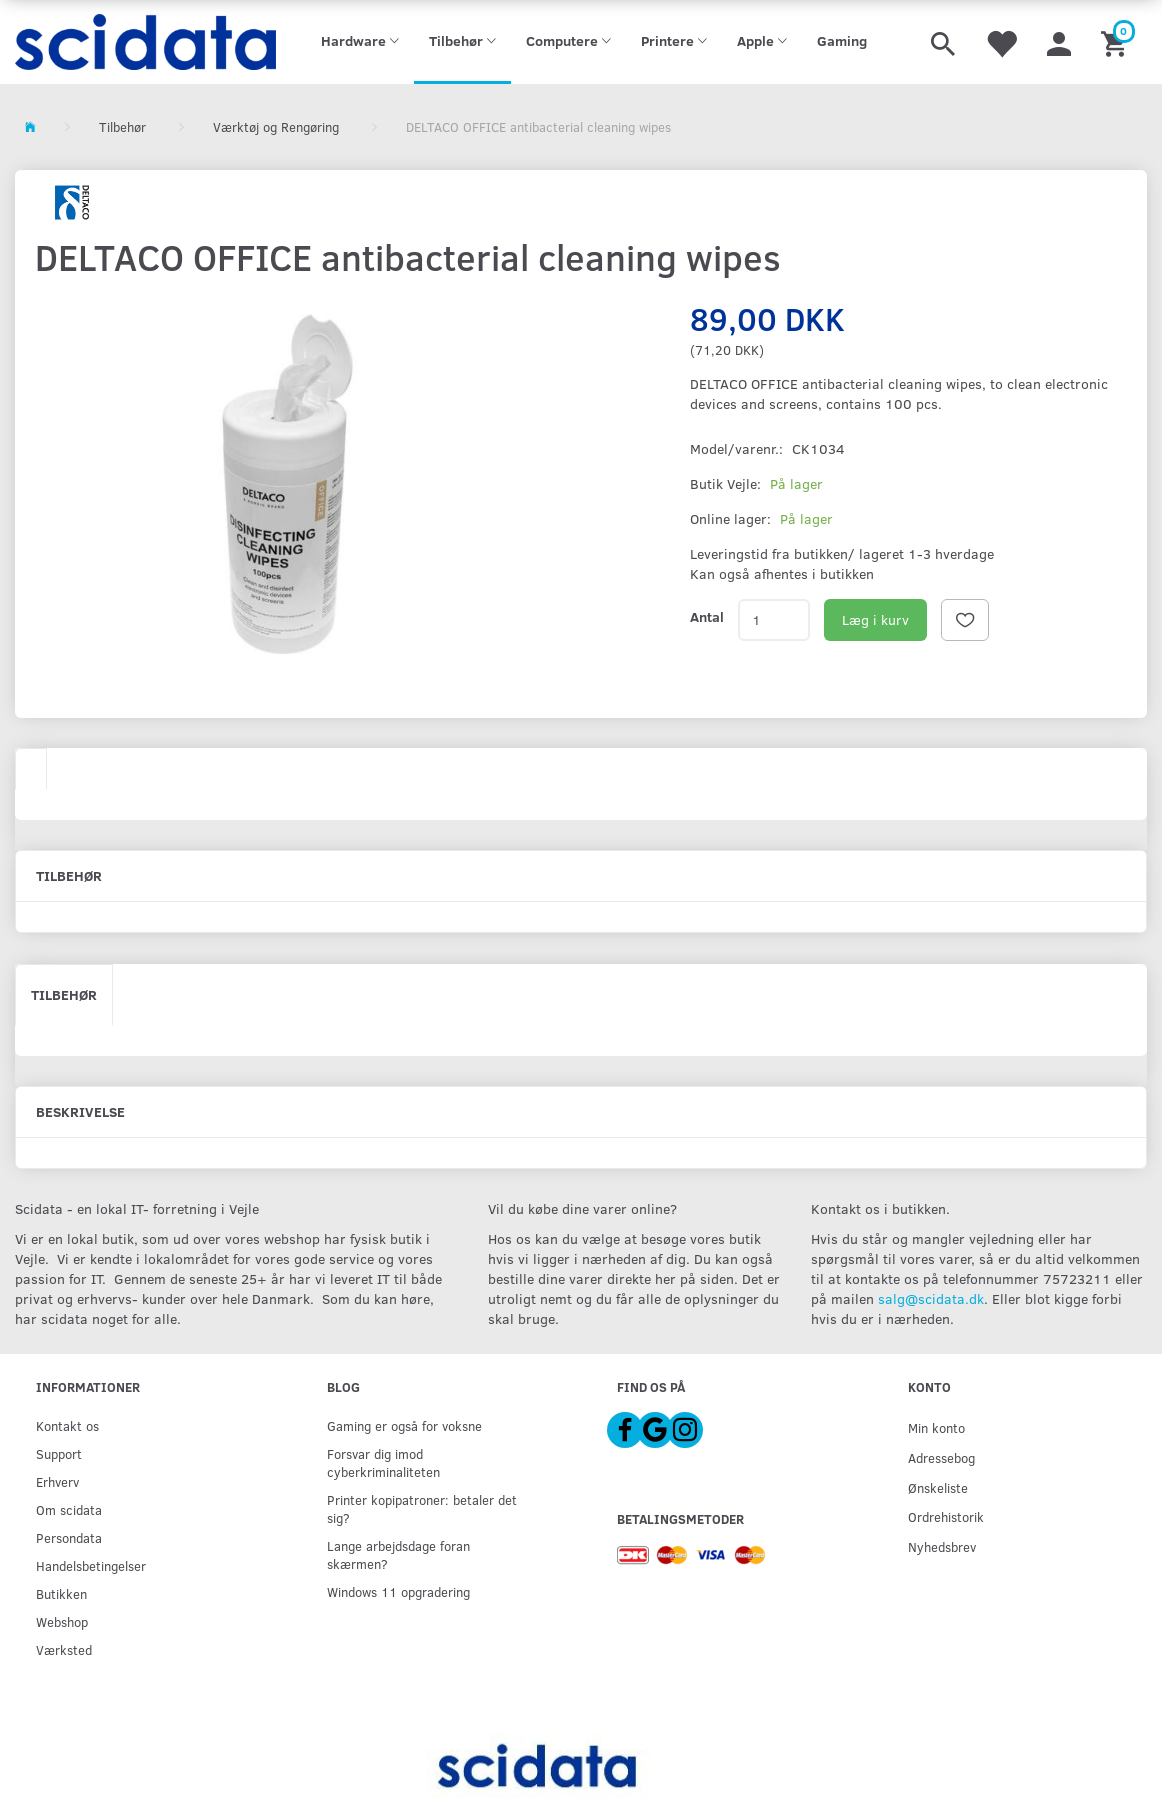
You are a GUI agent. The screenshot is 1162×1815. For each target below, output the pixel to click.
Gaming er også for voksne (404, 1425)
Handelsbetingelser (91, 1565)
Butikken (61, 1593)
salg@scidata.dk (931, 1298)
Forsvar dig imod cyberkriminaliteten (383, 1462)
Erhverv (57, 1481)
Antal (707, 616)
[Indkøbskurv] (1116, 42)
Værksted (64, 1649)
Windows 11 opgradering (398, 1591)
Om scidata (69, 1509)
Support (59, 1453)
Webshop (62, 1621)
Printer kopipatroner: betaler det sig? (422, 1508)
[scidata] (145, 42)
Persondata (69, 1537)
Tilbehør (64, 994)
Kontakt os (67, 1425)
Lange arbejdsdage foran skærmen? (398, 1554)
